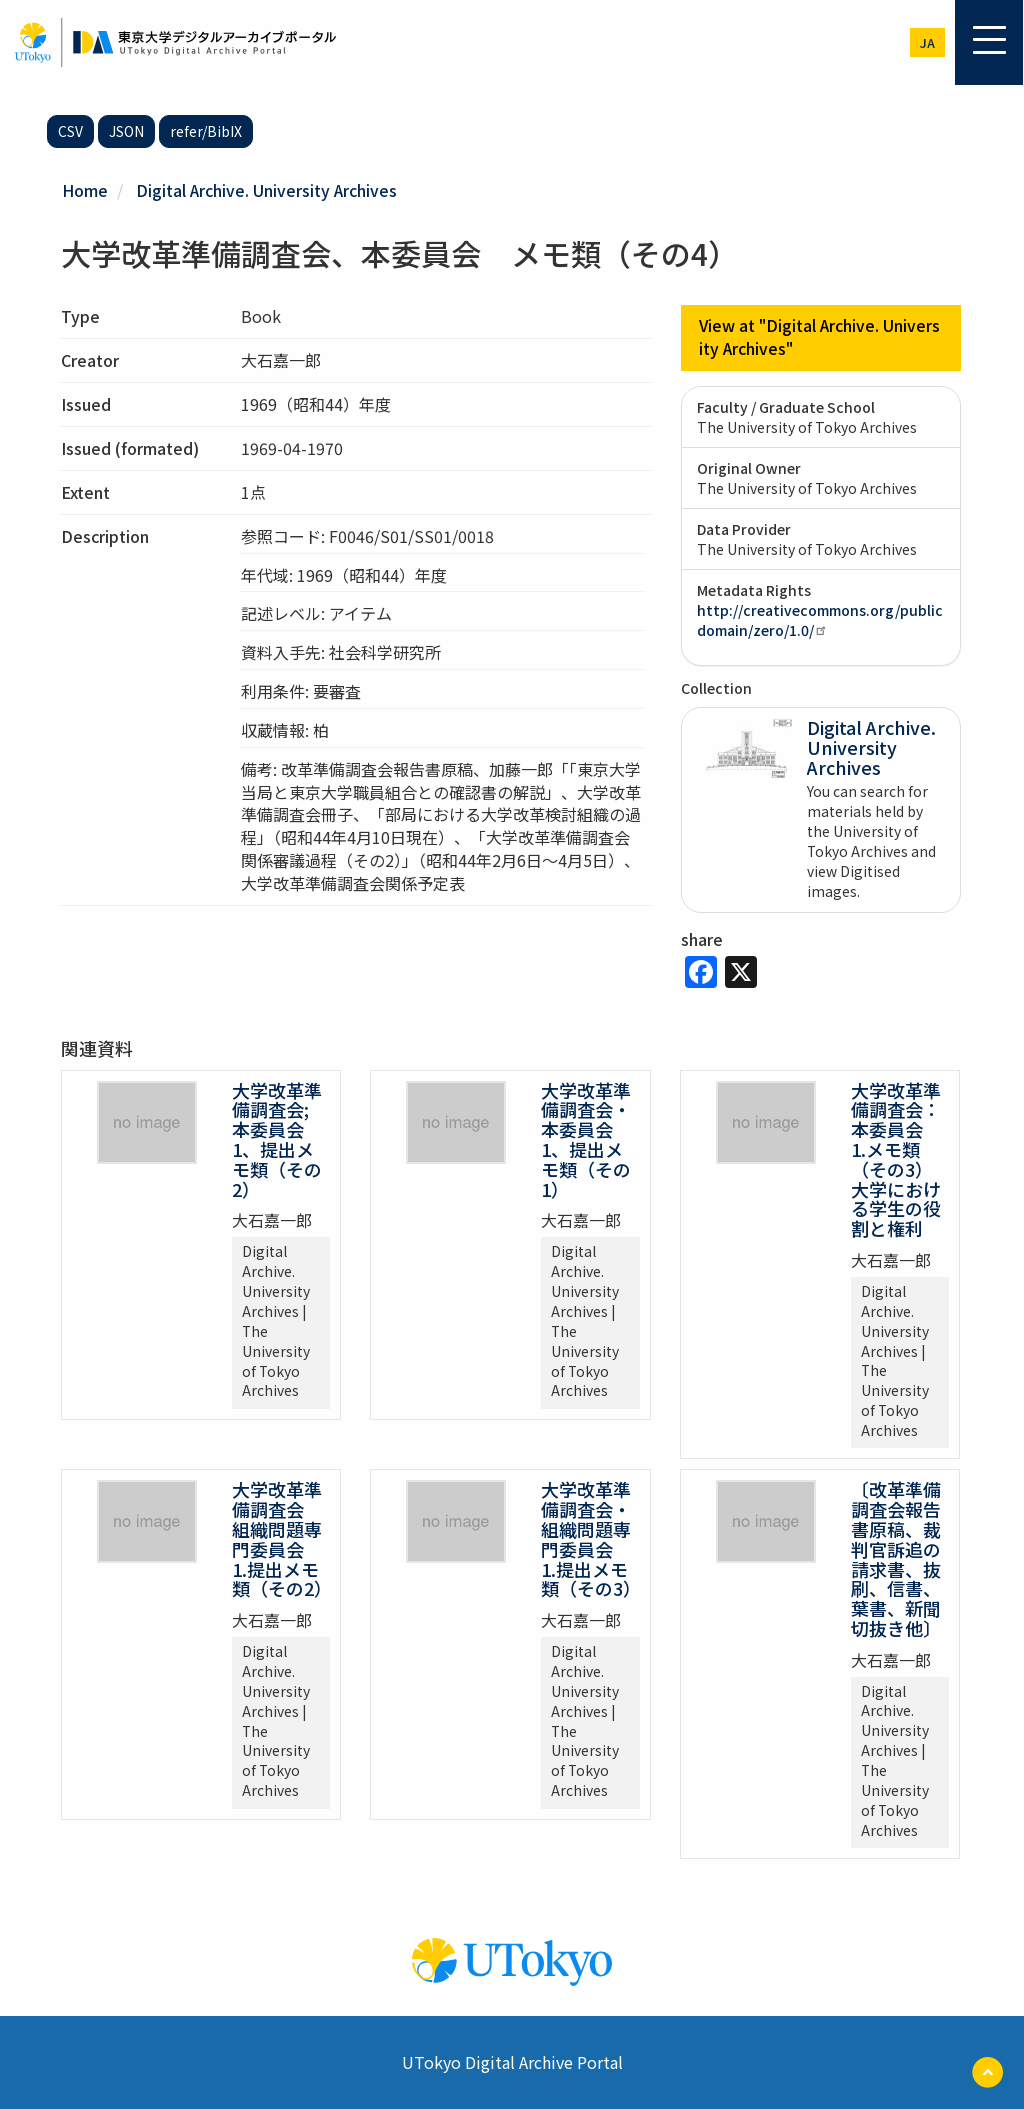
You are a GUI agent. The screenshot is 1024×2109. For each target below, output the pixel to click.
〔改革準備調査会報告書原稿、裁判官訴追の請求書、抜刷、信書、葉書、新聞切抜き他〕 (896, 1558)
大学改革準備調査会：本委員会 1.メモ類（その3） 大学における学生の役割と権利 (896, 1158)
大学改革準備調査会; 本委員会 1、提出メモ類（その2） (277, 1138)
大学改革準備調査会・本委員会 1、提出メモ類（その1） (586, 1138)
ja (927, 42)
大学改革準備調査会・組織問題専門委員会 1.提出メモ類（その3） (591, 1538)
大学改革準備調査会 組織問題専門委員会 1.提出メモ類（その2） (282, 1538)
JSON (126, 131)
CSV (70, 131)
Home (85, 190)
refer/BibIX (206, 131)
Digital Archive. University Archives (267, 190)
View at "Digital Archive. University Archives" (820, 337)
